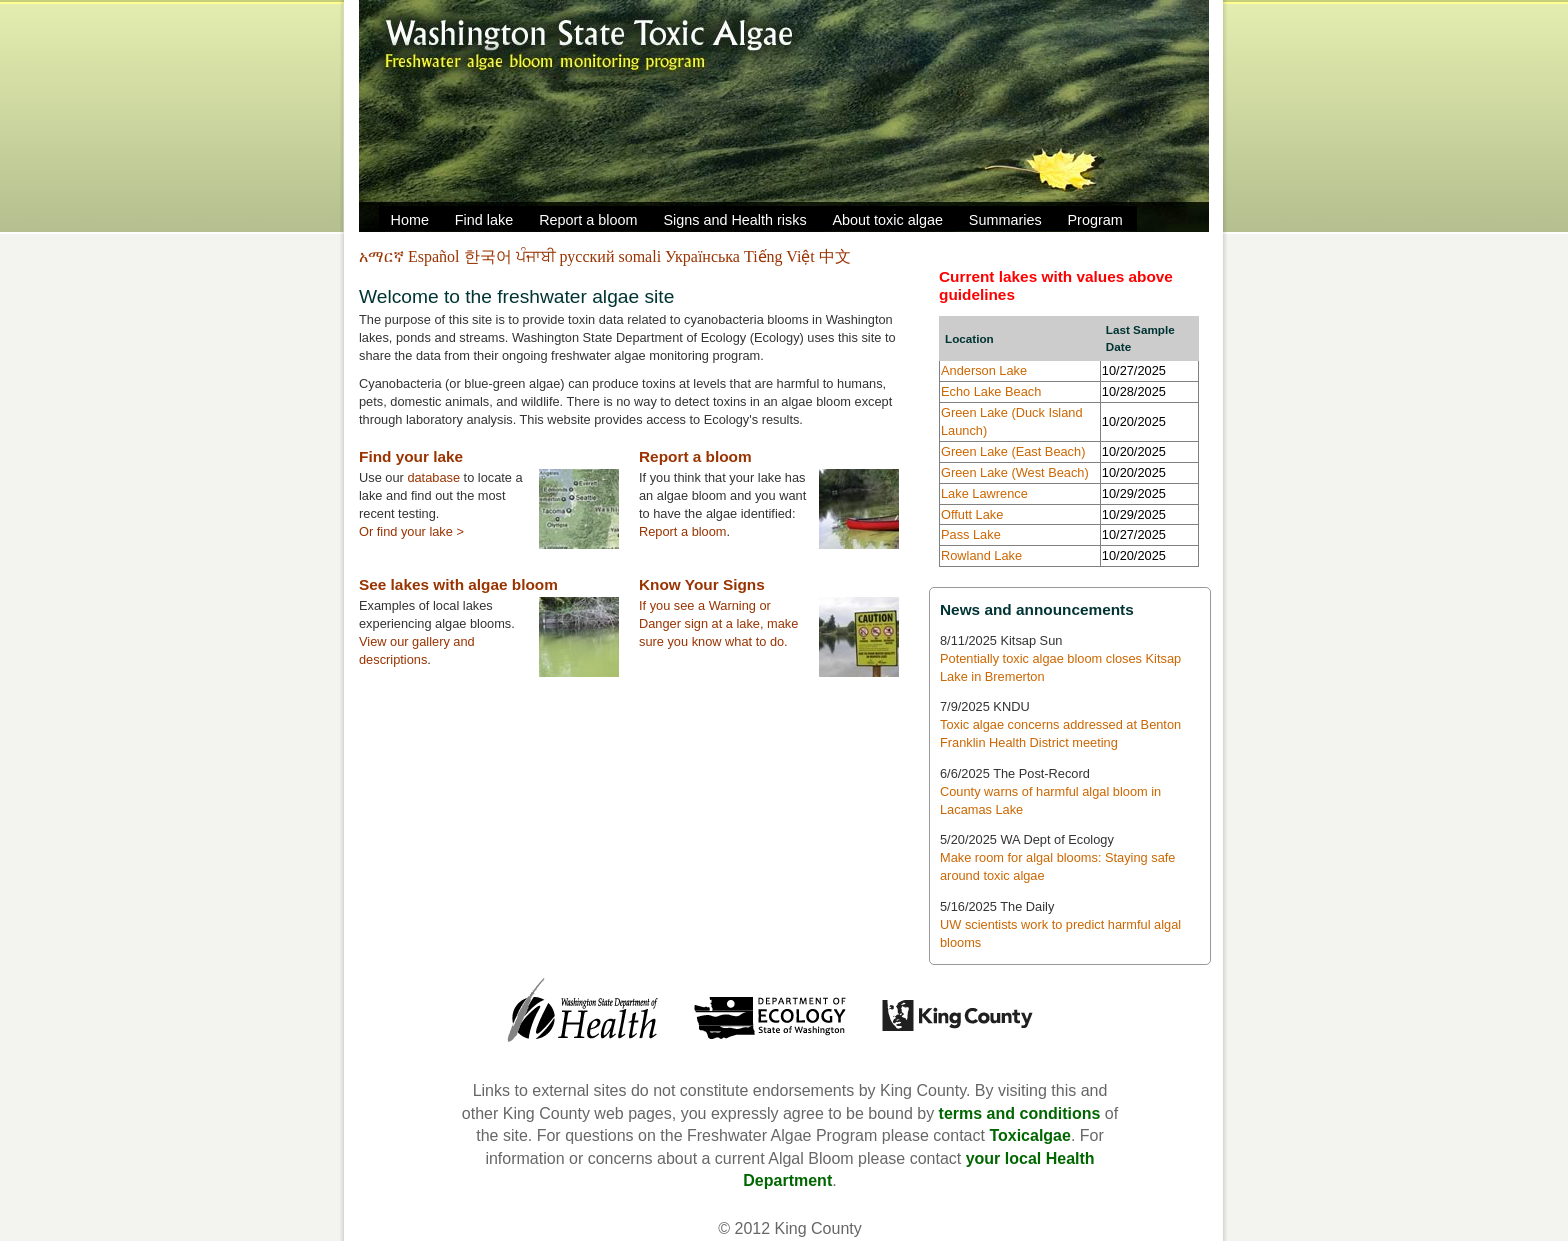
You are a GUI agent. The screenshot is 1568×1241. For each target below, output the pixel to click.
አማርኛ (383, 256)
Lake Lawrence (984, 493)
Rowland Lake (981, 555)
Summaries (1005, 220)
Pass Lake (971, 534)
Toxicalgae (1030, 1135)
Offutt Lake (972, 514)
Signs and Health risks (734, 220)
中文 (835, 256)
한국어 (490, 256)
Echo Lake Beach (991, 391)
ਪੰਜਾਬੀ (538, 256)
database (433, 477)
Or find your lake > (411, 531)
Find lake (484, 220)
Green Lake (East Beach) (1013, 451)
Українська (704, 256)
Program (1095, 220)
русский (589, 256)
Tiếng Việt (781, 256)
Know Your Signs (702, 584)
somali (641, 256)
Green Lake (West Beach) (1015, 472)
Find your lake (411, 456)
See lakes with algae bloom (458, 584)
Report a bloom (588, 220)
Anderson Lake (984, 370)
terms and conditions (1020, 1113)
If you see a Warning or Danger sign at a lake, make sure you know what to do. (718, 623)
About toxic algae (888, 220)
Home (410, 220)
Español (436, 256)
